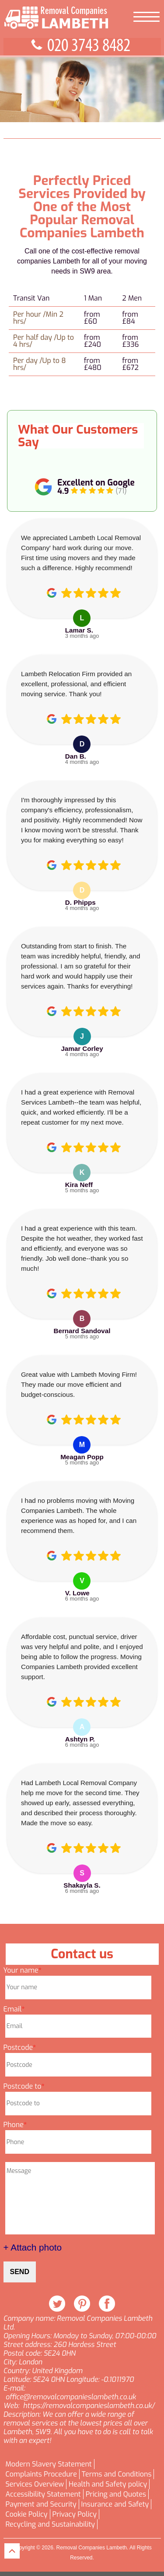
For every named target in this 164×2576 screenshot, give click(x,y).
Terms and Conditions (117, 2474)
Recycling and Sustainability (50, 2524)
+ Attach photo (32, 2247)
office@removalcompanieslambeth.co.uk (71, 2397)
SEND (19, 2271)
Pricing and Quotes (116, 2494)
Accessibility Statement (43, 2494)
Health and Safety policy (108, 2484)
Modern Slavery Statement (49, 2464)
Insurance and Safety (115, 2504)
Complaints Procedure (41, 2474)
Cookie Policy (27, 2514)
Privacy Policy (74, 2514)
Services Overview (35, 2484)
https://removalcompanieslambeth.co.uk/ (89, 2405)
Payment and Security (41, 2504)
